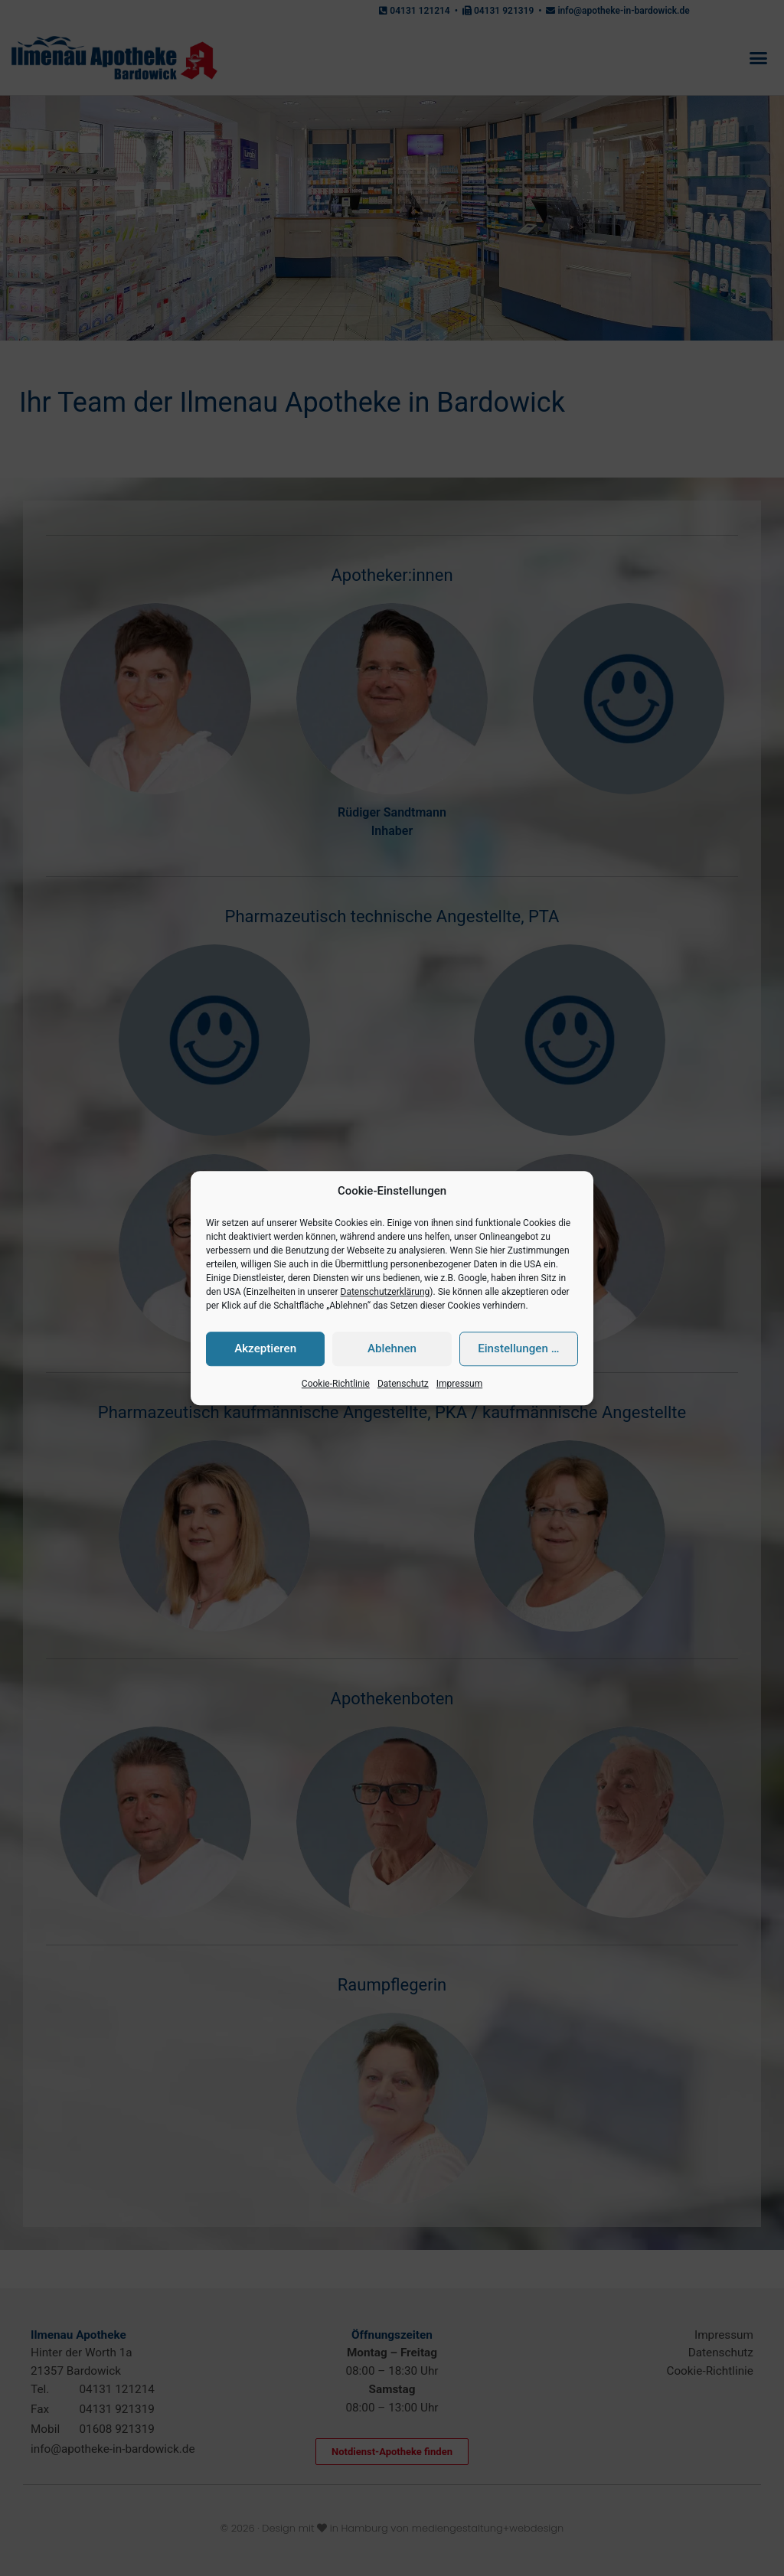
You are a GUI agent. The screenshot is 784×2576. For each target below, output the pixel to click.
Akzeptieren (265, 1349)
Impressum (459, 1383)
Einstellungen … (519, 1349)
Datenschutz (403, 1383)
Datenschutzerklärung (385, 1291)
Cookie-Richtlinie (336, 1383)
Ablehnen (392, 1349)
